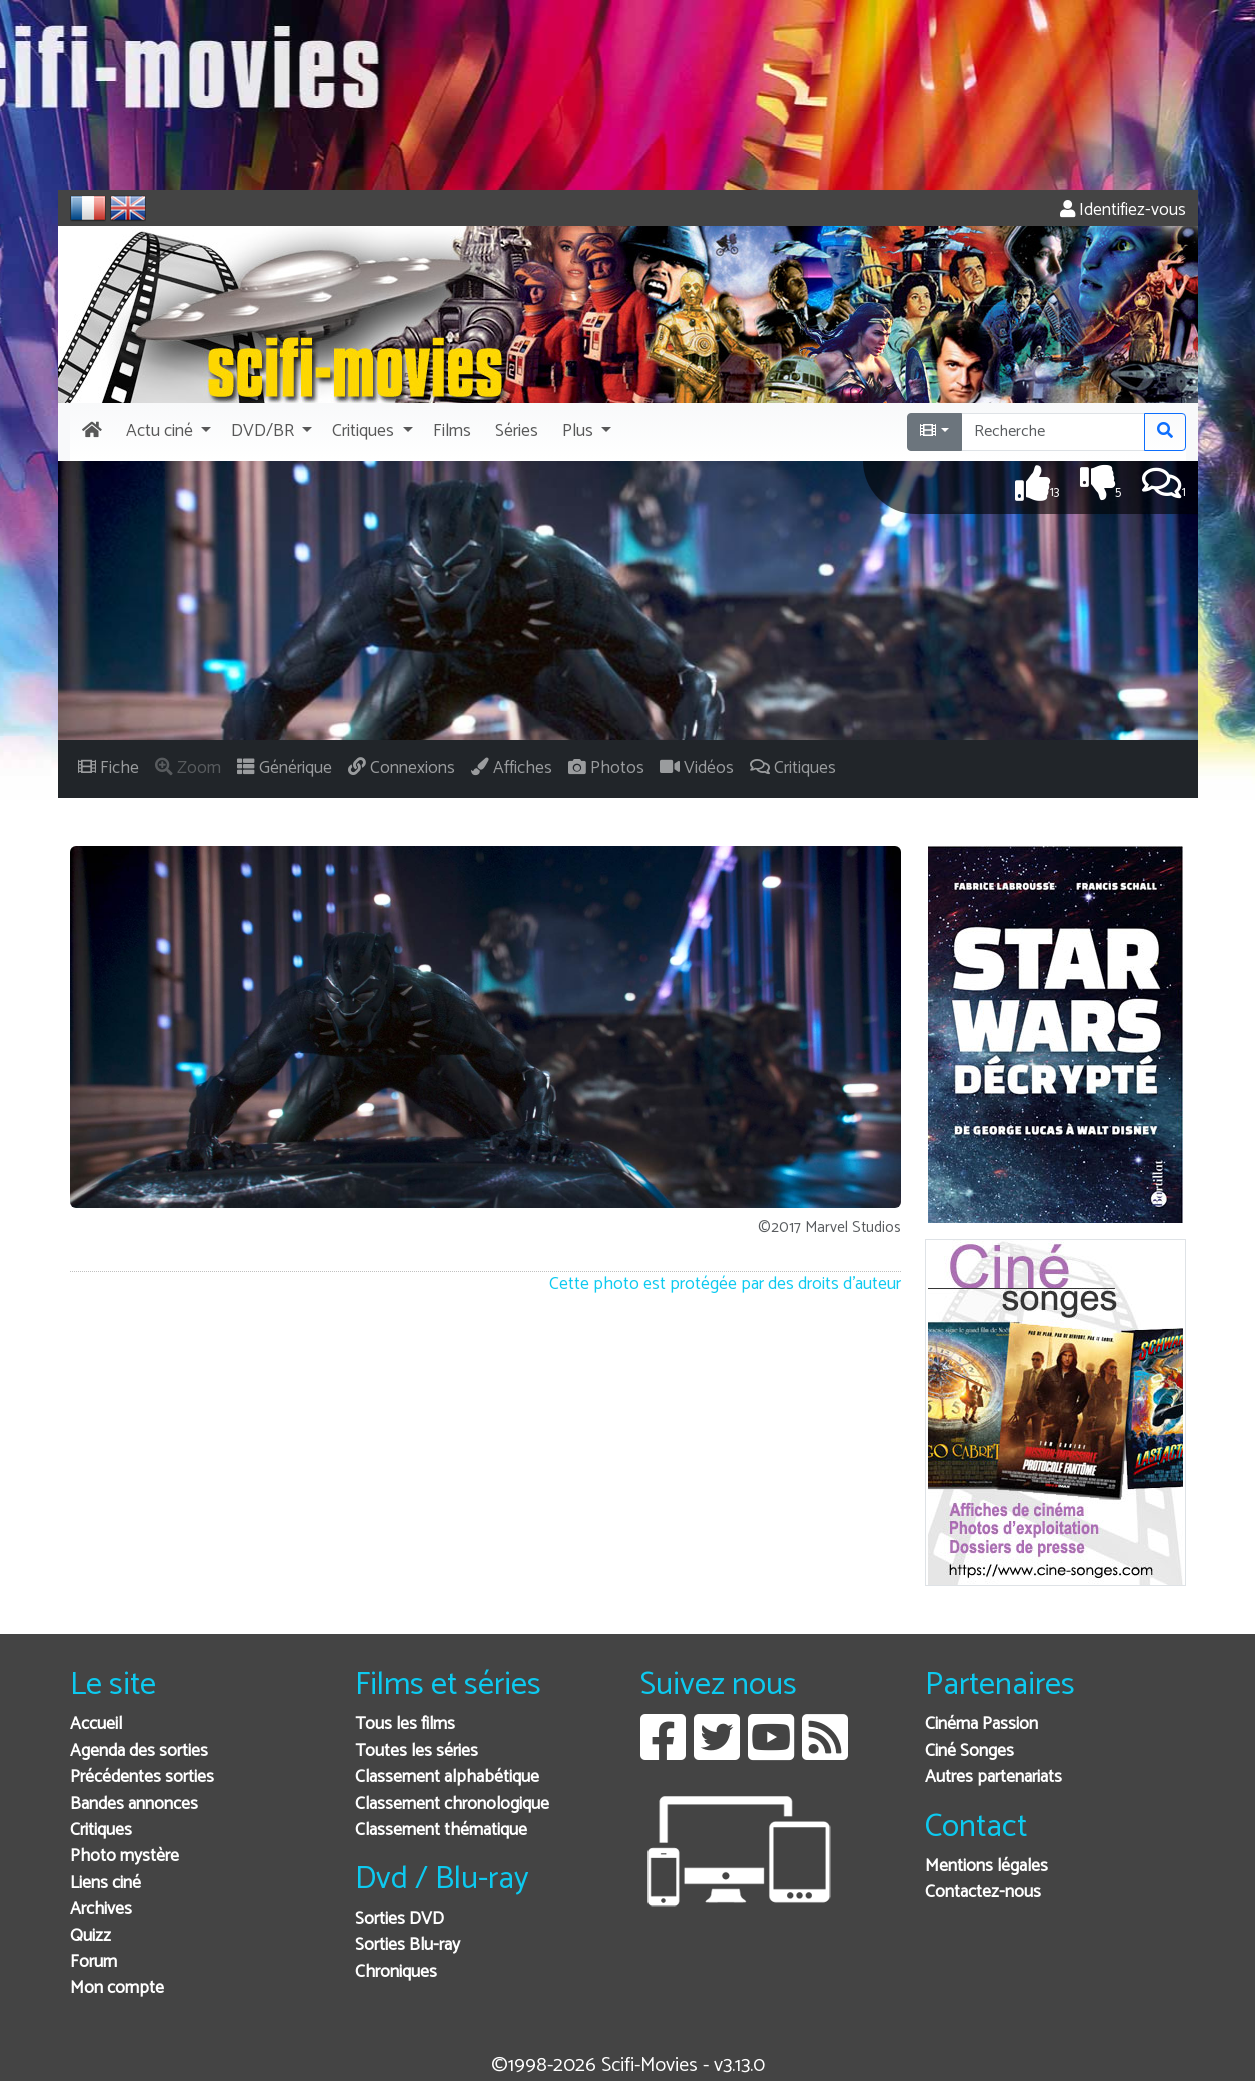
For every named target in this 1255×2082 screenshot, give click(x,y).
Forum (93, 1962)
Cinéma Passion (981, 1724)
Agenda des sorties (139, 1751)
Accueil (96, 1724)
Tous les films (405, 1724)
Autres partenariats (993, 1777)
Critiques (101, 1830)
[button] (166, 432)
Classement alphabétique (447, 1777)
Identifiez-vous (1123, 210)
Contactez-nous (983, 1892)
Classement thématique (441, 1830)
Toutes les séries (416, 1751)
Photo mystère (124, 1856)
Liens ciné (105, 1883)
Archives (101, 1909)
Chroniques (396, 1972)
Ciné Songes (969, 1751)
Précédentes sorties (142, 1777)
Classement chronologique (452, 1804)
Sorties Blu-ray (407, 1945)
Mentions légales (986, 1866)
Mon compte (117, 1988)
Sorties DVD (399, 1919)
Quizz (90, 1936)
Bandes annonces (134, 1804)
